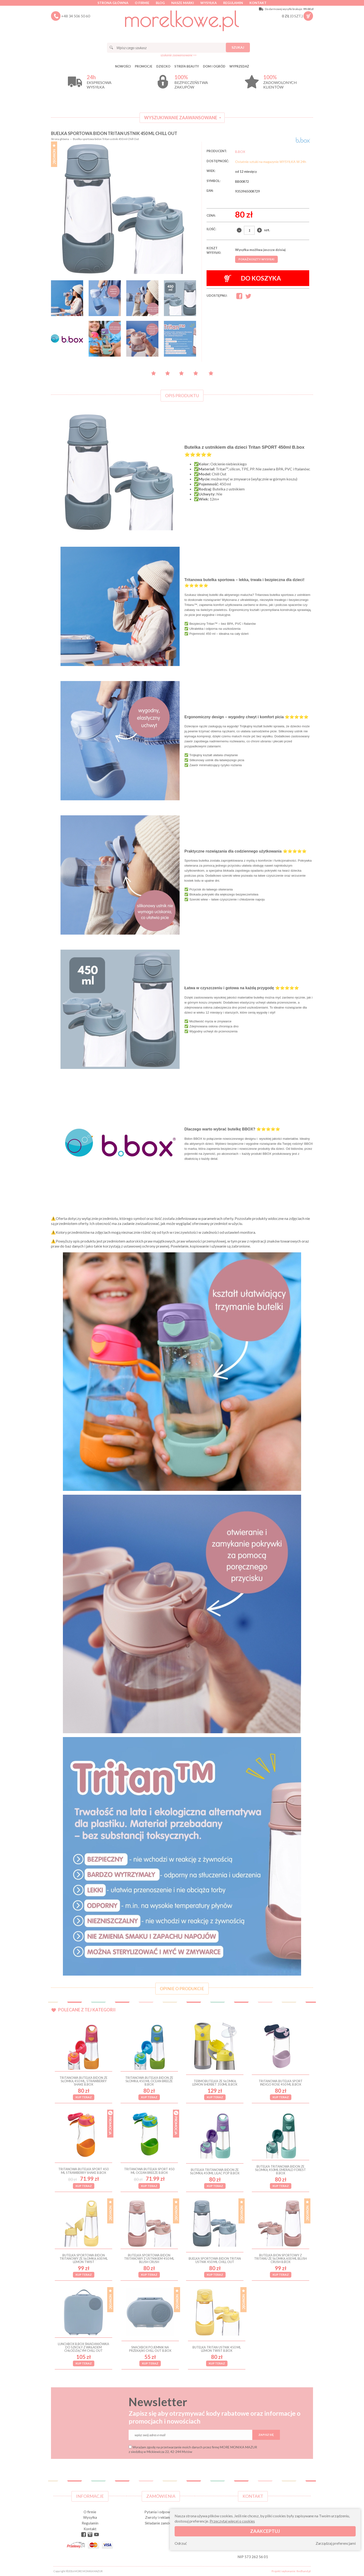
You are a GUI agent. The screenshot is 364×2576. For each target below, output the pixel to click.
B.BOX (240, 152)
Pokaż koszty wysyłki (256, 259)
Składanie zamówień (161, 2523)
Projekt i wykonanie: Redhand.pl (291, 2571)
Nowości (123, 66)
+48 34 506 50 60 (75, 16)
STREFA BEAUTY (186, 66)
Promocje (143, 66)
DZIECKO (163, 66)
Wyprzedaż (239, 66)
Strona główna (112, 3)
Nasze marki (182, 3)
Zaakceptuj (265, 2531)
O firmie (142, 3)
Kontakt (258, 3)
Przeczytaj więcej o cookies (232, 2521)
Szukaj (238, 47)
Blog (160, 3)
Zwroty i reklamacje (160, 2517)
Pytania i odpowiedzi (160, 2512)
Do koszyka (252, 278)
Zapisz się (266, 2434)
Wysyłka (208, 3)
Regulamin (233, 3)
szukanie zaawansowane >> (179, 55)
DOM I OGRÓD (214, 66)
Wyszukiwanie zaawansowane (180, 117)
